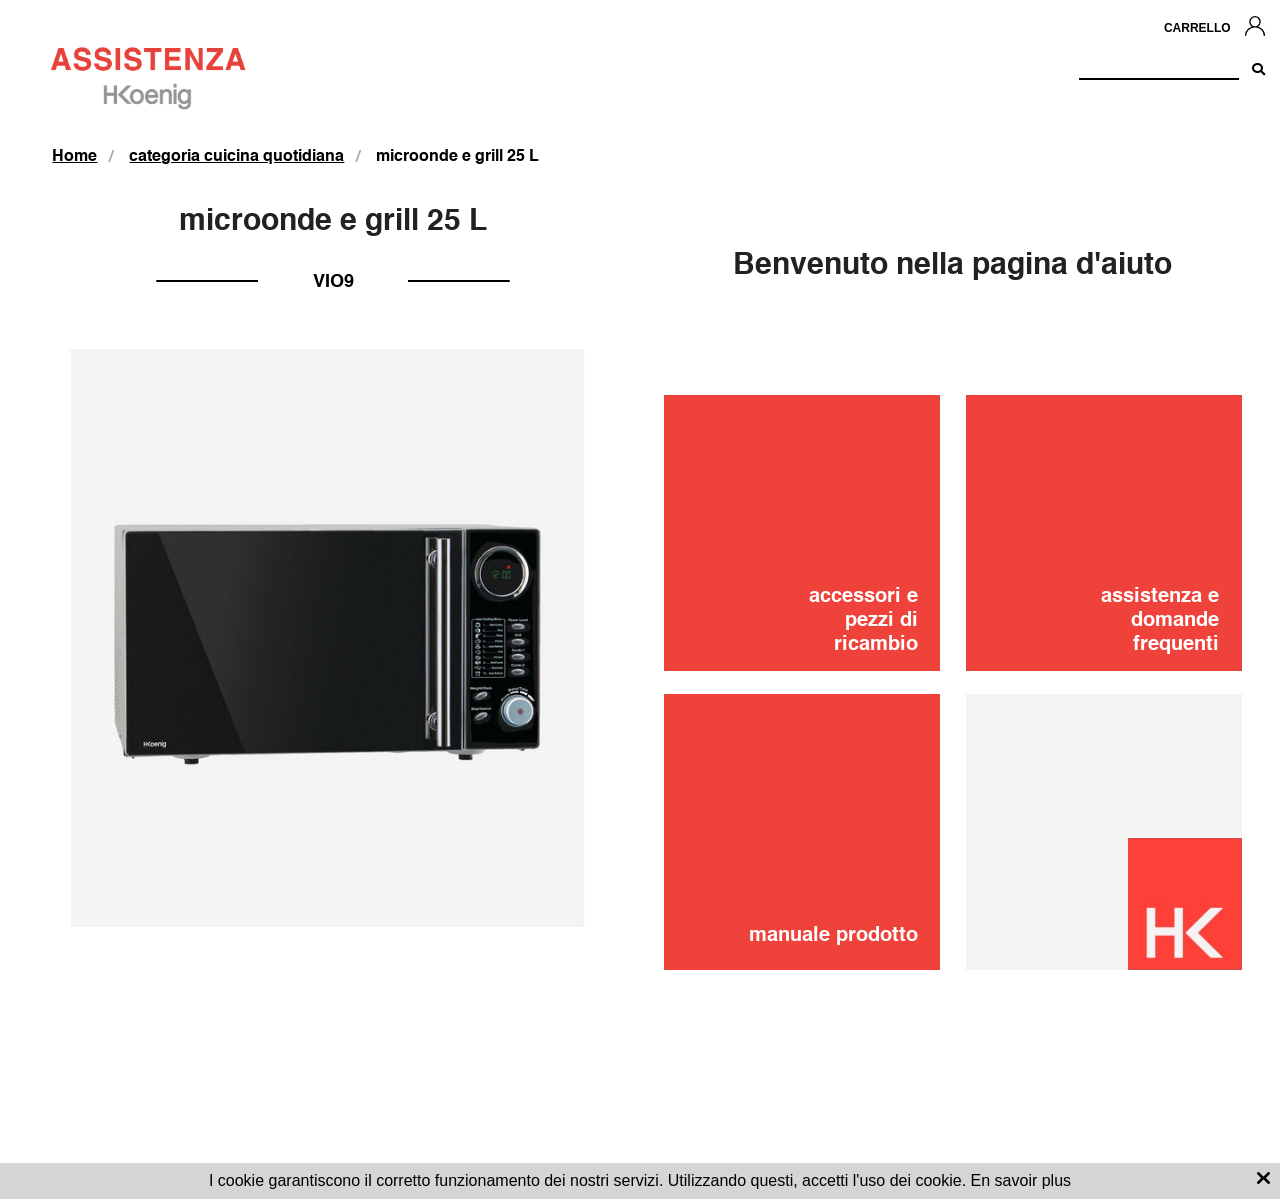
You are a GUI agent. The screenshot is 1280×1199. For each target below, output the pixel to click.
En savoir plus (1021, 1180)
